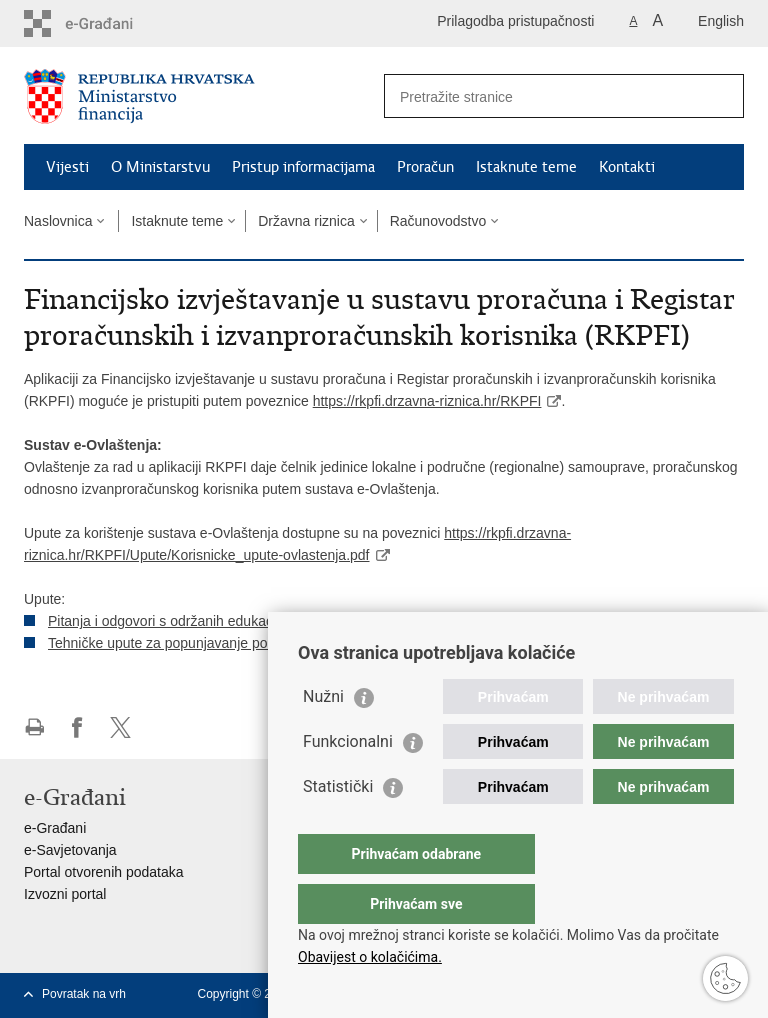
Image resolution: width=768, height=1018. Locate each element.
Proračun (425, 167)
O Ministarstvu (160, 167)
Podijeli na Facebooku (77, 727)
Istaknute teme (526, 167)
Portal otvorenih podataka (104, 872)
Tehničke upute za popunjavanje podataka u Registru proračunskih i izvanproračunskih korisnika (346, 643)
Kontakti (627, 167)
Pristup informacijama (303, 167)
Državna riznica (306, 221)
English (721, 21)
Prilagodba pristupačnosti (515, 21)
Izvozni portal (65, 894)
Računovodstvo (438, 221)
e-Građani (55, 828)
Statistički (338, 826)
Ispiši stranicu (34, 727)
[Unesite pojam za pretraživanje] (542, 96)
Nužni (323, 736)
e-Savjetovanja (70, 850)
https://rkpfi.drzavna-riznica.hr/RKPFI (427, 401)
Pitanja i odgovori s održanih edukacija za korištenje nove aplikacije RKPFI (279, 621)
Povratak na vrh (84, 994)
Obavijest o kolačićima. (370, 957)
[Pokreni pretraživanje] (721, 96)
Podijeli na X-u (120, 727)
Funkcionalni (348, 781)
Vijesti (67, 167)
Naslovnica (58, 221)
